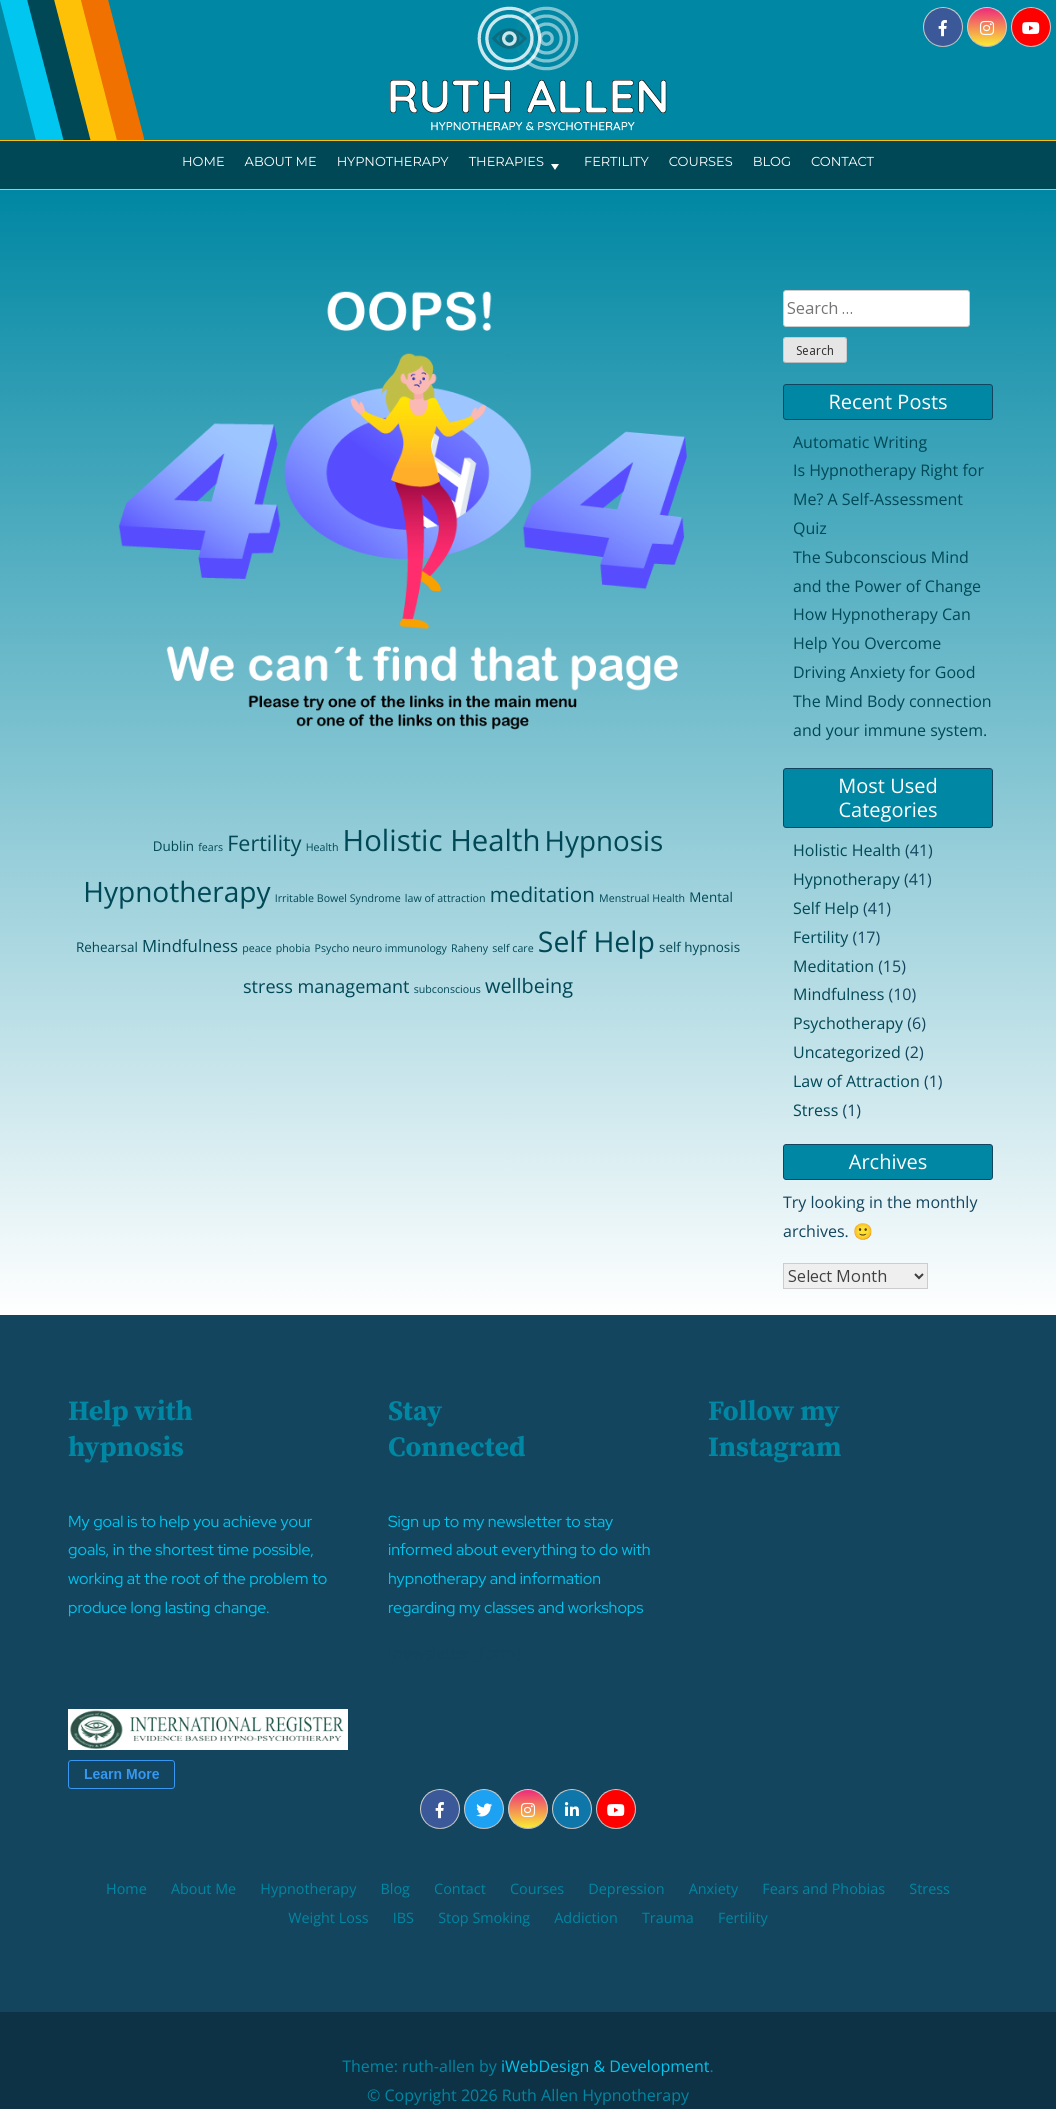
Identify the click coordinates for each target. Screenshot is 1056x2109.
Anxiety (714, 1889)
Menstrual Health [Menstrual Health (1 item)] (642, 899)
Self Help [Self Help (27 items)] (596, 942)
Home (203, 162)
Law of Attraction (856, 1081)
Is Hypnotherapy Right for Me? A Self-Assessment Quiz (888, 499)
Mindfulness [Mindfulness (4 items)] (190, 945)
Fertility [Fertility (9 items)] (264, 843)
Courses (701, 162)
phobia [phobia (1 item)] (293, 949)
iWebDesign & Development (605, 2066)
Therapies (516, 165)
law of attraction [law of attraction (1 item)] (445, 899)
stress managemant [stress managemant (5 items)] (326, 987)
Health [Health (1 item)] (322, 848)
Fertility (616, 162)
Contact (842, 162)
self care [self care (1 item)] (512, 949)
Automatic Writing (860, 442)
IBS (403, 1918)
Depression (626, 1889)
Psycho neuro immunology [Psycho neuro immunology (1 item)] (381, 949)
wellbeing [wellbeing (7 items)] (529, 985)
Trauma (668, 1918)
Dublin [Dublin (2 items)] (173, 846)
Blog (772, 162)
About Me (281, 162)
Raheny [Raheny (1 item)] (469, 949)
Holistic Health (847, 850)
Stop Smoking (484, 1918)
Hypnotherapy (393, 162)
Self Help (826, 908)
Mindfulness (838, 994)
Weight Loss (328, 1918)
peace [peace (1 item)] (257, 949)
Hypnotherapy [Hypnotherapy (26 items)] (176, 892)
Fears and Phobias (823, 1889)
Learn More (121, 1774)
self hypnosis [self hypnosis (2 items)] (699, 947)
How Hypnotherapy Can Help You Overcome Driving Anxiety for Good (884, 643)
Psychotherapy (848, 1023)
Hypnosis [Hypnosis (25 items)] (604, 841)
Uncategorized (847, 1052)
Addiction (585, 1918)
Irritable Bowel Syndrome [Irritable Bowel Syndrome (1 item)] (338, 899)
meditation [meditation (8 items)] (542, 895)
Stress (815, 1110)
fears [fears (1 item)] (210, 848)
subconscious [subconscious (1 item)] (447, 990)
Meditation (833, 966)
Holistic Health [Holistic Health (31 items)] (442, 840)
